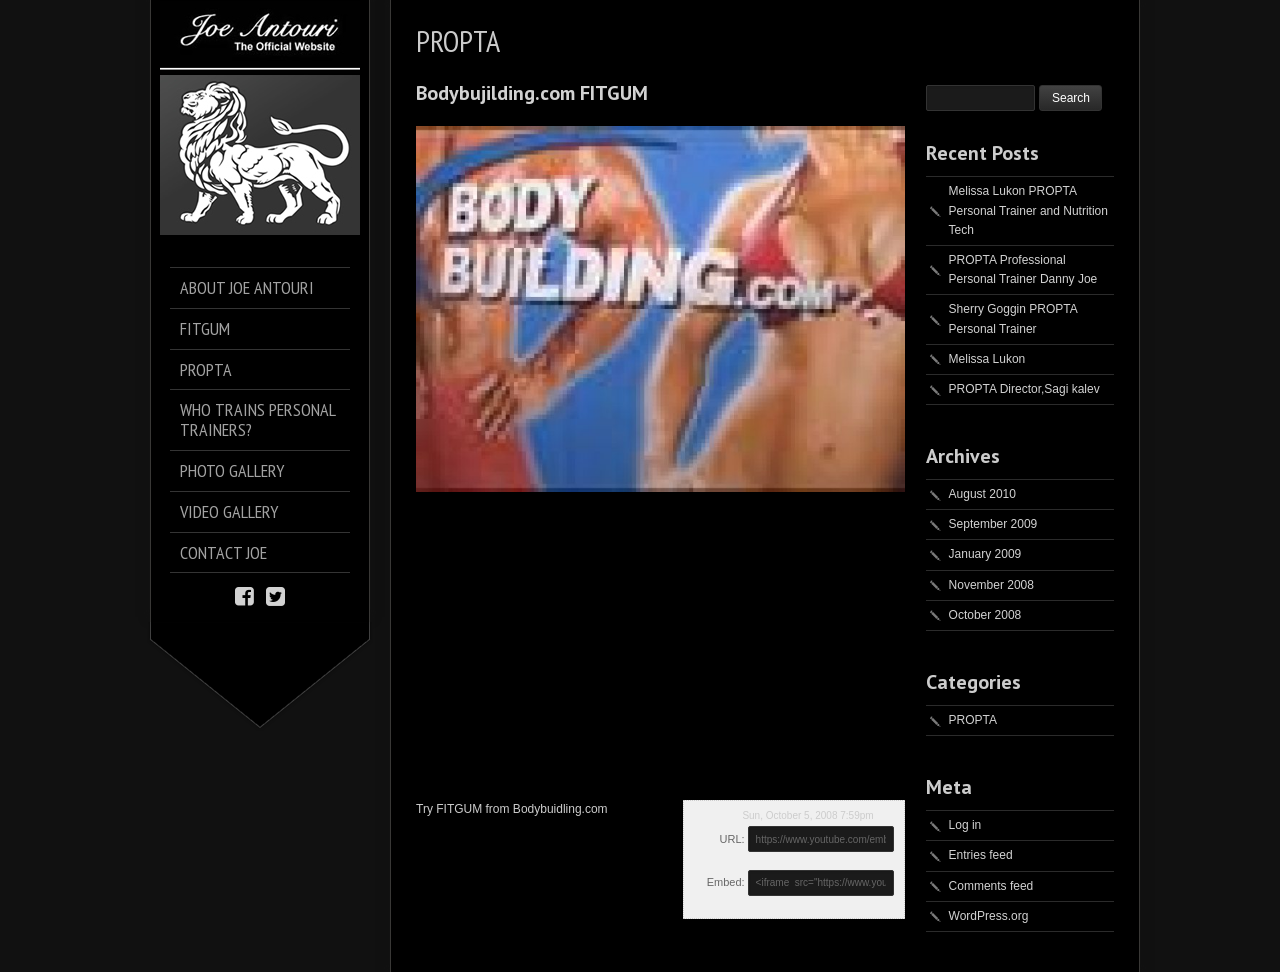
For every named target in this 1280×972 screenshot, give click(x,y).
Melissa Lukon (987, 359)
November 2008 (991, 585)
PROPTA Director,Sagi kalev (1024, 389)
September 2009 (993, 524)
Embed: (726, 882)
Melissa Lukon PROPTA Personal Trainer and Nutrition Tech (1028, 210)
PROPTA (973, 720)
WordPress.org (989, 916)
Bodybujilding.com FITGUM (532, 93)
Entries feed (981, 855)
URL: (732, 839)
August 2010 (982, 494)
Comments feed (991, 886)
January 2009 (985, 554)
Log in (965, 825)
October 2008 (985, 615)
